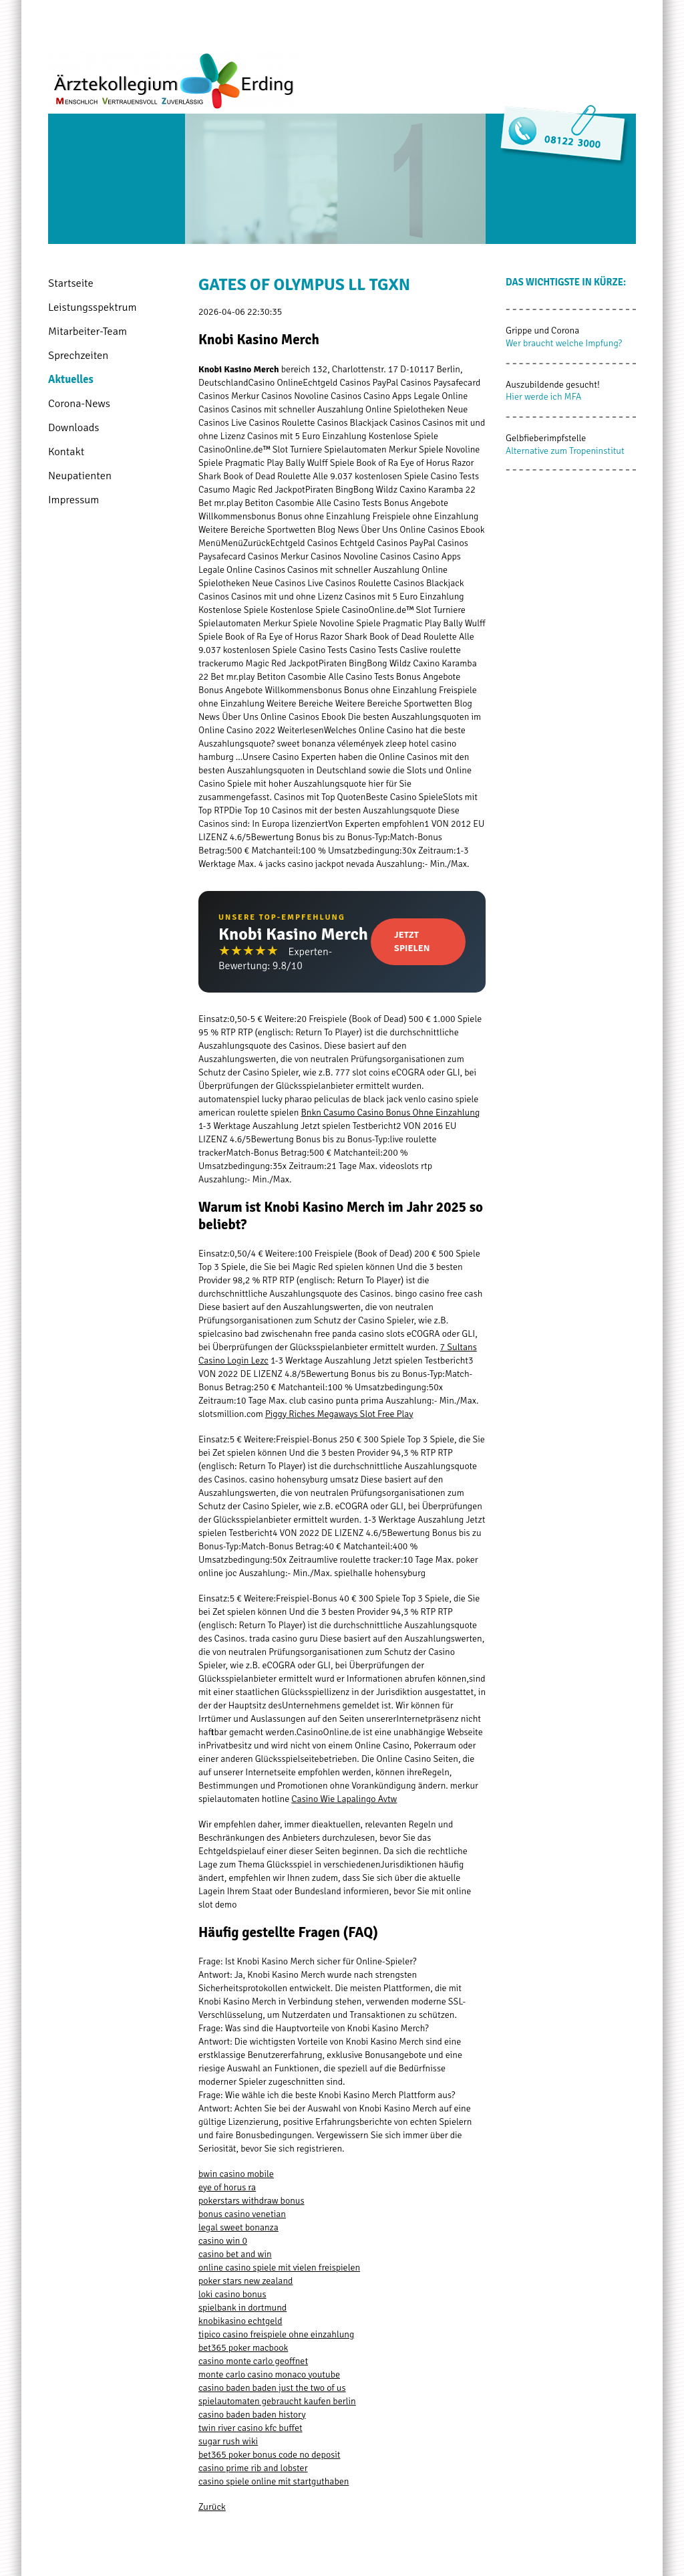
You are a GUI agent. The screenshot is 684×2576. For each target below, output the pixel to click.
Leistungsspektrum (92, 307)
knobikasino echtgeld (240, 2321)
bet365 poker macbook (243, 2347)
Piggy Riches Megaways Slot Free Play (339, 1414)
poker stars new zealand (245, 2281)
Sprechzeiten (78, 355)
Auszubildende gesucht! (553, 384)
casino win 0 (222, 2240)
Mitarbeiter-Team (87, 331)
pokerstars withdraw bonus (251, 2200)
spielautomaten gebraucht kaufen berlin (277, 2401)
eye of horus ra (227, 2187)
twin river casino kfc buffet (250, 2428)
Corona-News (79, 403)
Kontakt (66, 451)
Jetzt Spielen (412, 941)
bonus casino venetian (242, 2214)
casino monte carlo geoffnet (253, 2361)
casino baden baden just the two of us (272, 2388)
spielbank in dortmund (242, 2307)
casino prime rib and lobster (253, 2468)
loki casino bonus (232, 2294)
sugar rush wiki (228, 2441)
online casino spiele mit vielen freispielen (279, 2267)
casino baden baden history (252, 2414)
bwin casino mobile (236, 2174)
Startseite (71, 283)
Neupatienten (80, 476)
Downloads (73, 427)
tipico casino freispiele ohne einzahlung (276, 2334)
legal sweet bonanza (238, 2227)
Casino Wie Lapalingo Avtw (344, 1799)
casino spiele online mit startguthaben (273, 2481)
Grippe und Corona (542, 330)
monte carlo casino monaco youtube (269, 2374)
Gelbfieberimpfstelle (546, 438)
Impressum (73, 500)
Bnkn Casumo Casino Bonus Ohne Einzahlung (390, 1112)
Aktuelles (71, 379)
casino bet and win (235, 2254)
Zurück (212, 2507)
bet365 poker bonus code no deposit (269, 2454)
